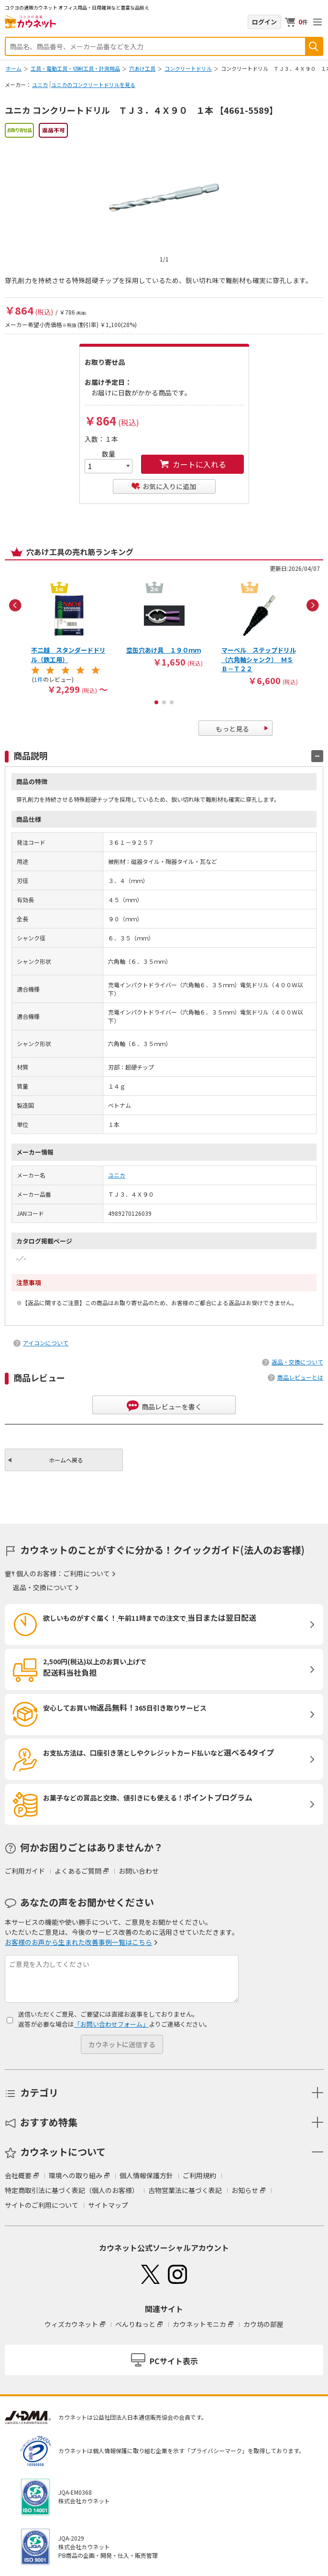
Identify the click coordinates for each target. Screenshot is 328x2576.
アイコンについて (45, 1343)
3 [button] (172, 702)
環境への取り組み (75, 2175)
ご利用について (86, 1573)
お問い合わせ (139, 1871)
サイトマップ (108, 2205)
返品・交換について (297, 1362)
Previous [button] (15, 605)
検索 (313, 46)
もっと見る (232, 728)
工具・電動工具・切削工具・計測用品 (75, 68)
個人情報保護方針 (146, 2175)
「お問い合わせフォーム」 (111, 2024)
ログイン (264, 21)
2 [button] (164, 702)
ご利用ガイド (25, 1871)
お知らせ (244, 2190)
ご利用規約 (199, 2175)
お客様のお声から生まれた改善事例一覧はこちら (78, 1942)
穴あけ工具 (142, 68)
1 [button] (156, 702)
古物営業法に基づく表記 (185, 2190)
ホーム (14, 68)
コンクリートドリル (188, 68)
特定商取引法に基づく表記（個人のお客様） (72, 2190)
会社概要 (18, 2175)
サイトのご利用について (41, 2205)
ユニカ (40, 84)
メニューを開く (317, 22)
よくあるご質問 (78, 1871)
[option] (69, 637)
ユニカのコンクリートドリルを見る (93, 84)
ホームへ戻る (66, 1460)
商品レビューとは (300, 1377)
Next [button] (312, 605)
